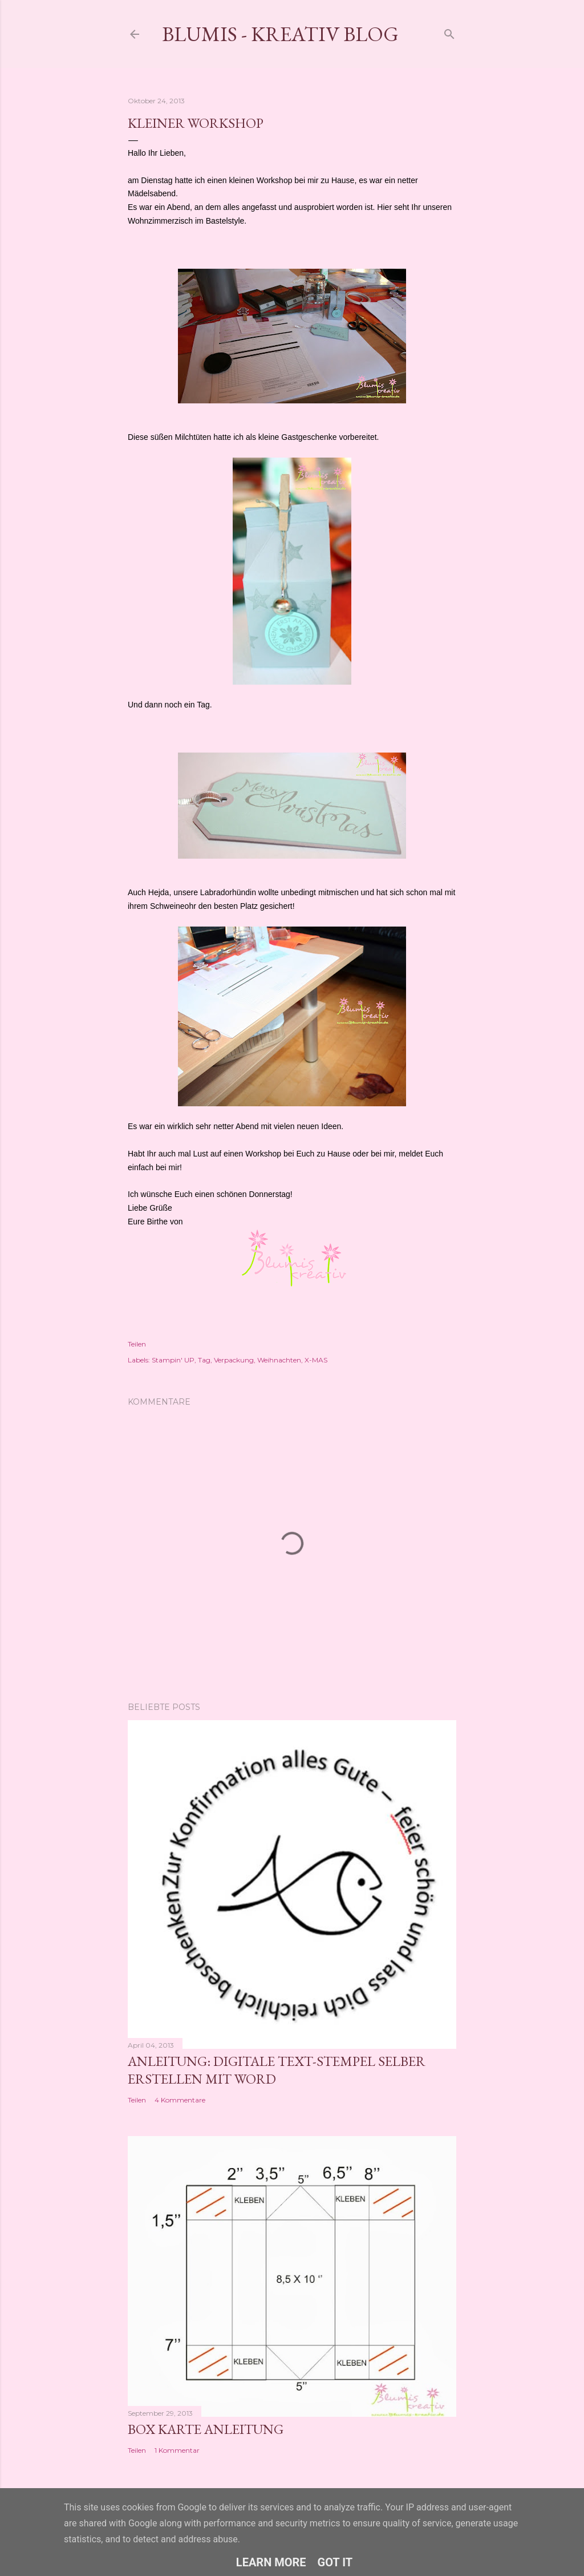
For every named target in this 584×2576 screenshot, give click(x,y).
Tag (204, 1360)
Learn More (271, 2562)
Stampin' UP (173, 1360)
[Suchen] (449, 32)
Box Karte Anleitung (205, 2429)
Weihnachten (279, 1360)
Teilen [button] (137, 1344)
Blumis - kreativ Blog (280, 34)
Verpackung (234, 1360)
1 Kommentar (177, 2450)
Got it (335, 2562)
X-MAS (316, 1360)
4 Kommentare (180, 2100)
